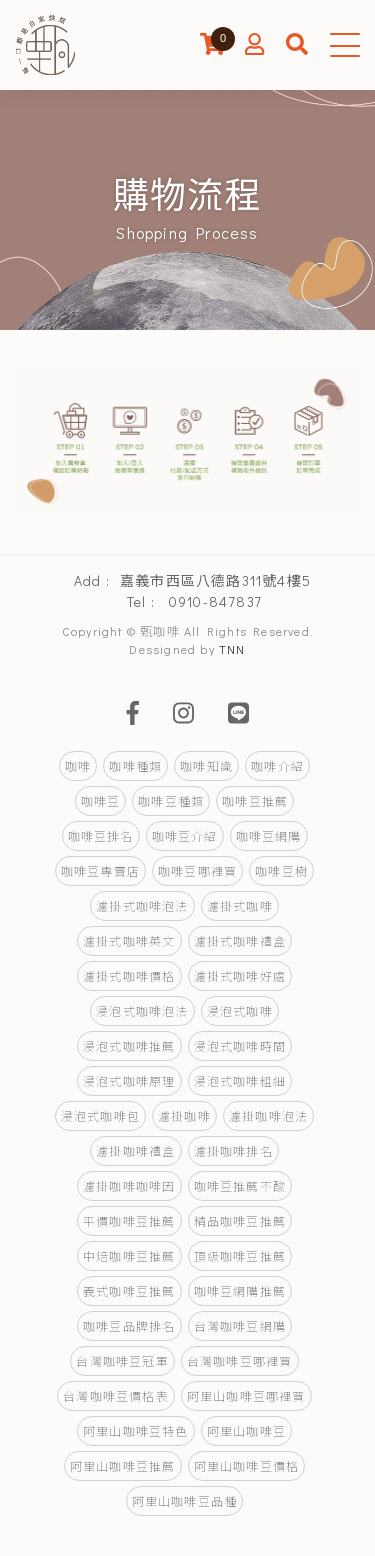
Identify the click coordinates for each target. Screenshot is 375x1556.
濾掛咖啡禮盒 (135, 1151)
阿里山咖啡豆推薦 (123, 1466)
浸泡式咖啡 (240, 1011)
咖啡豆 (101, 801)
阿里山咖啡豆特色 (136, 1431)
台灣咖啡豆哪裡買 (240, 1361)
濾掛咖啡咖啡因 (129, 1186)
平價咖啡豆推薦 (129, 1221)
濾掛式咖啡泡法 (142, 906)
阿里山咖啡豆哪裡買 (246, 1396)
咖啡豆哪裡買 (197, 871)
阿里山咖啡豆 (246, 1431)
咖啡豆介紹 (185, 836)
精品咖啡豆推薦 (240, 1221)
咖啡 (78, 766)
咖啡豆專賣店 (100, 871)
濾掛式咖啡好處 (240, 976)
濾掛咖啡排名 (233, 1151)
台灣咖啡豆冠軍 (122, 1361)
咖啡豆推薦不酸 (240, 1186)
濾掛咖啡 (184, 1116)
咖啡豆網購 (269, 836)
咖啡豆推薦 (255, 801)
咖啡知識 (206, 766)
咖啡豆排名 (101, 836)
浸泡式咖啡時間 (240, 1046)
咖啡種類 (135, 766)
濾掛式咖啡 (240, 906)
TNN (232, 649)
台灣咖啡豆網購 (240, 1326)
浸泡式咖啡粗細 (240, 1081)
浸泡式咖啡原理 (129, 1081)
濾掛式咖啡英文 (129, 941)
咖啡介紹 (277, 766)
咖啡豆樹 (281, 871)
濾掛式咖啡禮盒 (240, 941)
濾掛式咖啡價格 (129, 976)
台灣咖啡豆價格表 (116, 1396)
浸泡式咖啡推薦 (129, 1046)
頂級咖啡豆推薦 (240, 1256)
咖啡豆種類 (171, 801)
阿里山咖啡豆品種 (185, 1501)
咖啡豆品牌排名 (129, 1326)
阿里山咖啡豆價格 (247, 1466)
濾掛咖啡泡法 (268, 1116)
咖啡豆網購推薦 (240, 1291)
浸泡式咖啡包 (100, 1116)
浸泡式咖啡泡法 (142, 1011)
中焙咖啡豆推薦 (129, 1256)
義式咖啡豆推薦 (129, 1291)
